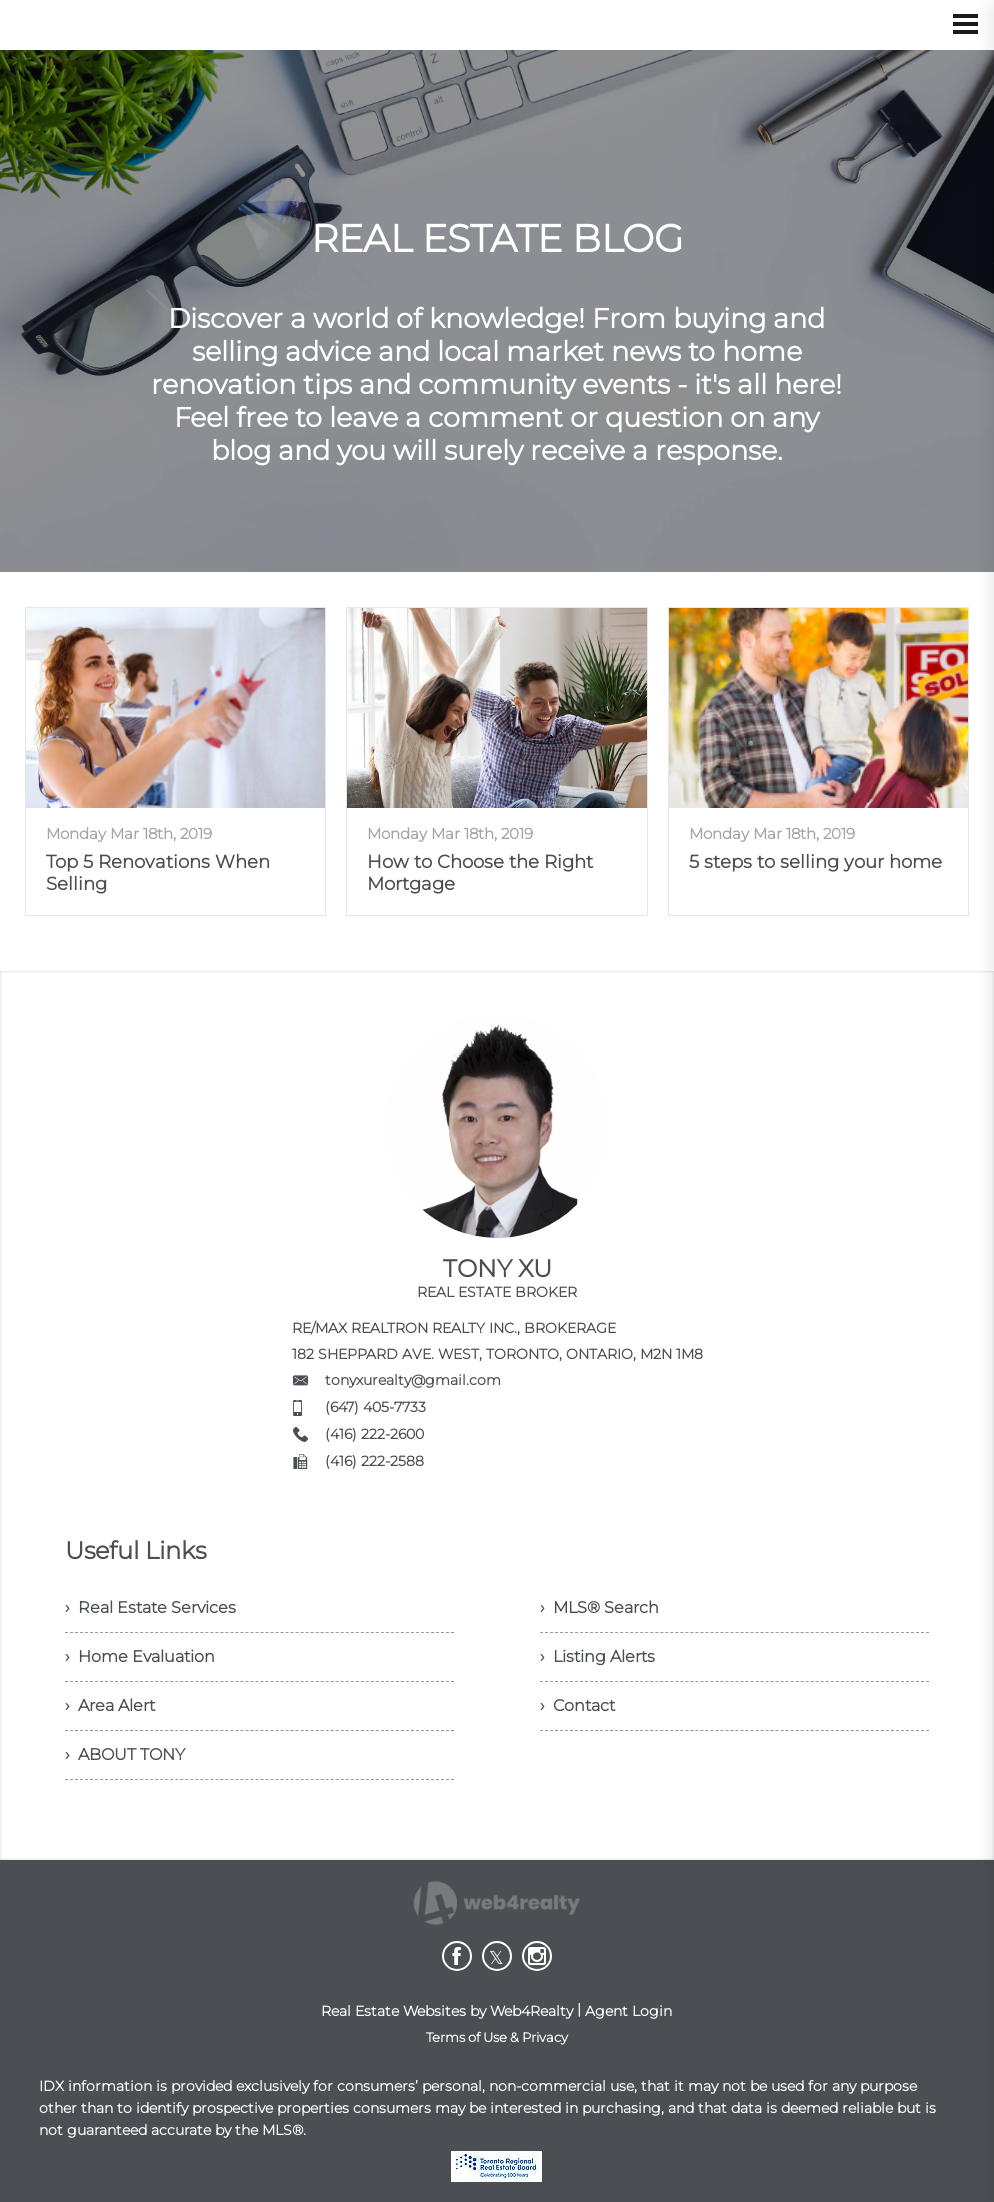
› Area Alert (110, 1705)
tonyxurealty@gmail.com (413, 1380)
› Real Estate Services (150, 1607)
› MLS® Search (599, 1607)
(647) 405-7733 (375, 1407)
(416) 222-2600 (374, 1434)
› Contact (577, 1705)
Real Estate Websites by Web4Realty (447, 2011)
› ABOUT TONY (125, 1754)
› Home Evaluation (140, 1656)
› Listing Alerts (597, 1656)
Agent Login (628, 2011)
